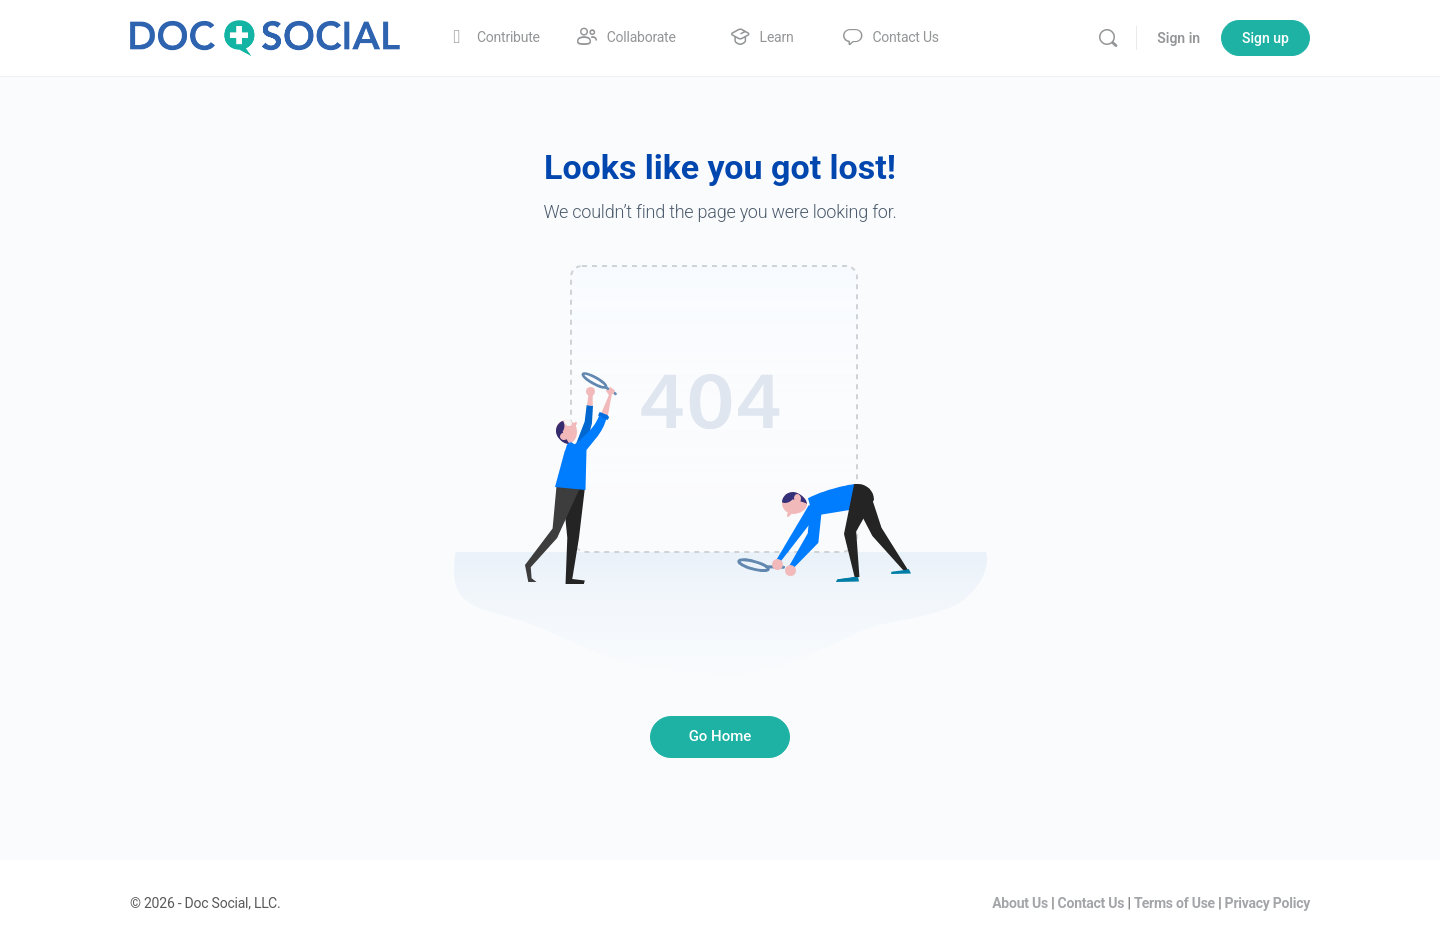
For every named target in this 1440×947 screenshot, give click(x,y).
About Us (1020, 903)
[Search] (1108, 38)
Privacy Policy (1267, 903)
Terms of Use (1174, 903)
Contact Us (1091, 903)
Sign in (1178, 38)
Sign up (1265, 38)
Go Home (720, 736)
